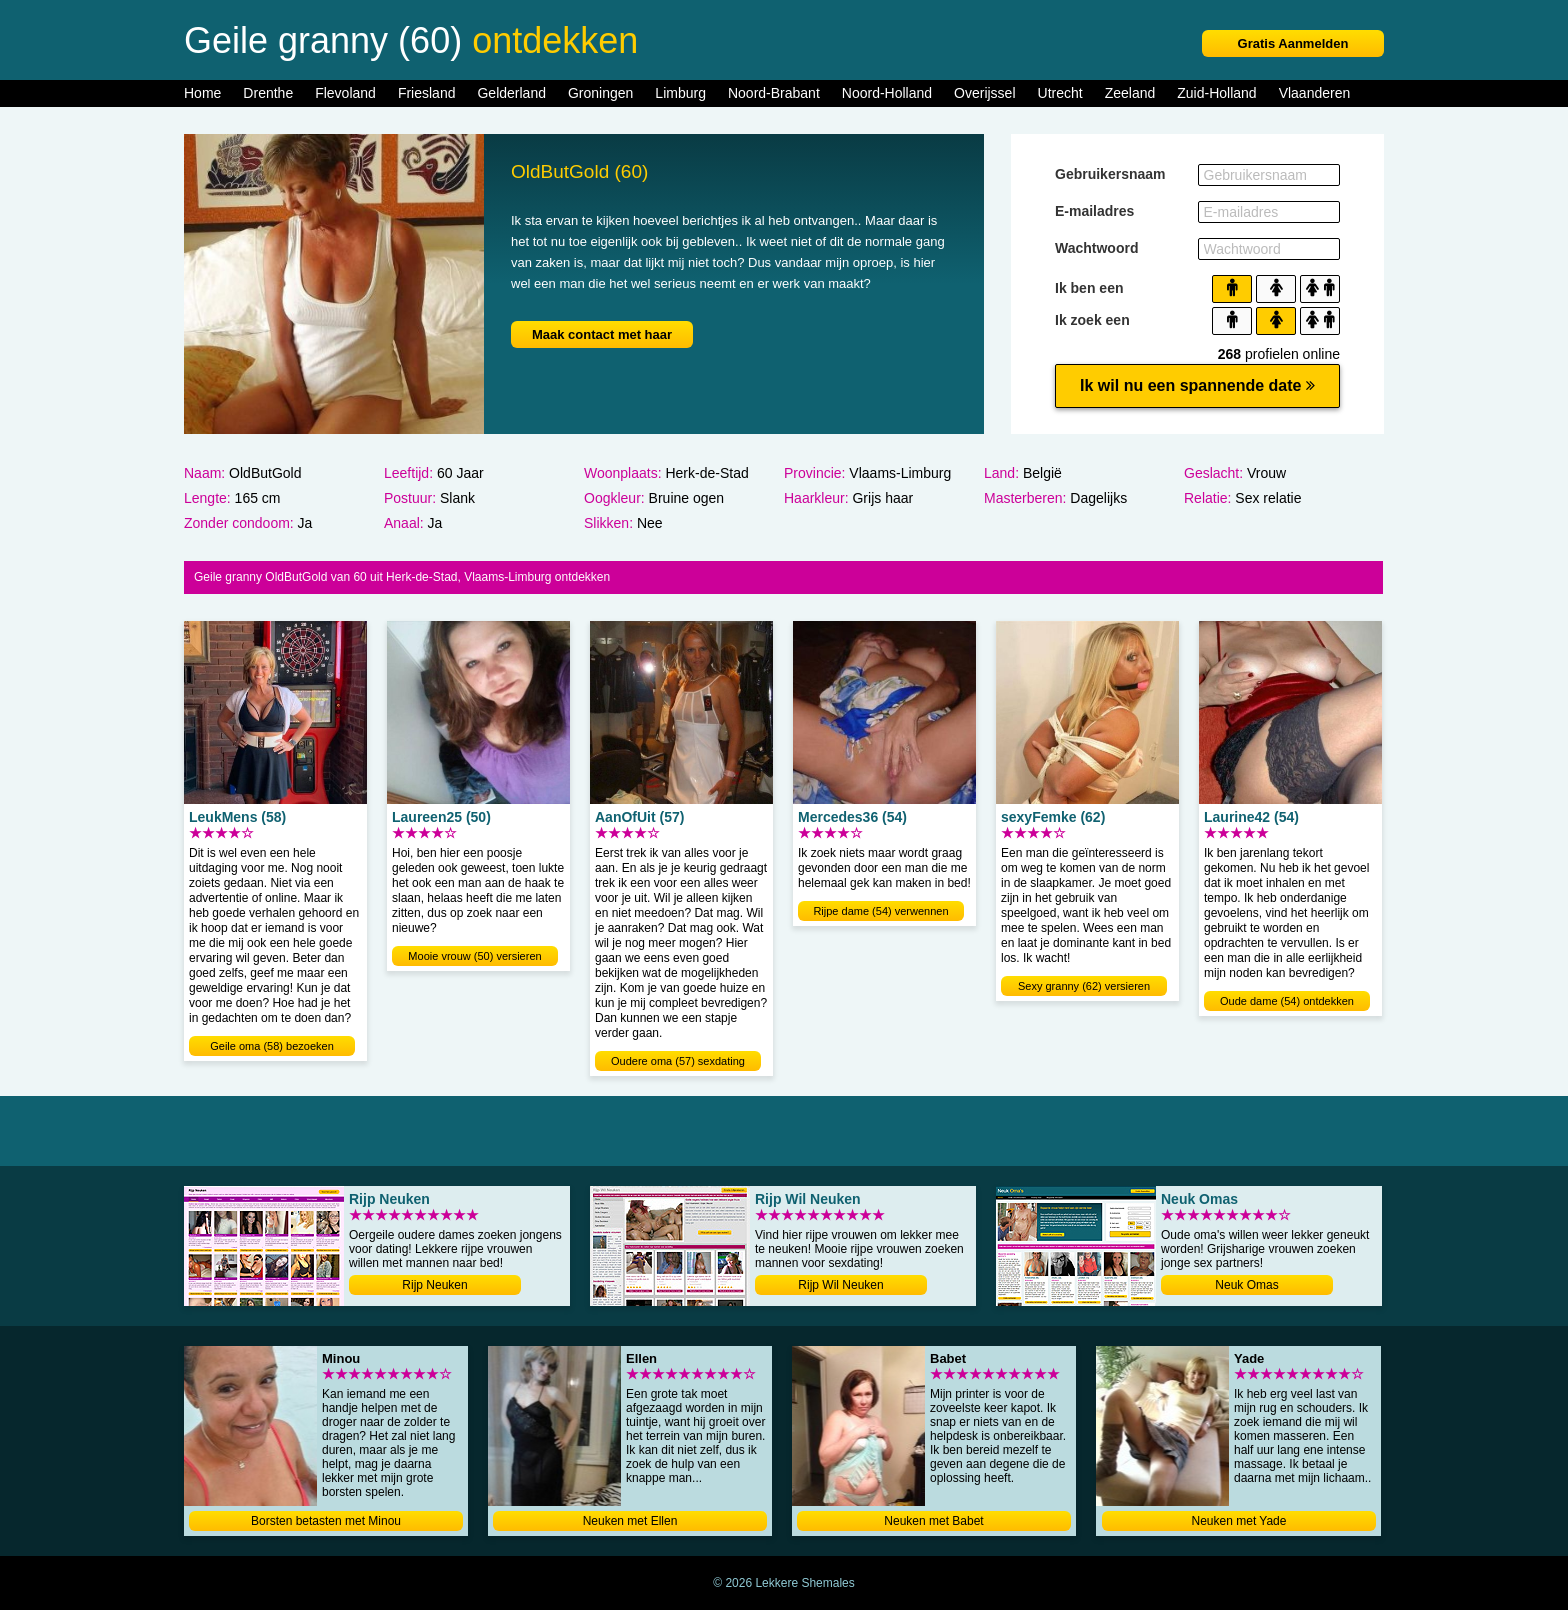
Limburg (680, 93)
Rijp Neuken (434, 1285)
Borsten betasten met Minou (326, 1521)
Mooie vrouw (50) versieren (474, 956)
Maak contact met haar (602, 334)
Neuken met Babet (933, 1521)
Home (202, 93)
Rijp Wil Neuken (840, 1285)
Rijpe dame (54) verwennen (880, 911)
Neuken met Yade (1239, 1521)
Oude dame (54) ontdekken (1287, 1001)
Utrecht (1060, 93)
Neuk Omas (1246, 1285)
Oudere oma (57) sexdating (678, 1061)
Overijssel (984, 93)
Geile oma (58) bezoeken (272, 1046)
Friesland (427, 93)
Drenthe (268, 93)
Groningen (600, 93)
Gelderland (511, 93)
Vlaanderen (1315, 93)
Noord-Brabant (774, 93)
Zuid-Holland (1216, 93)
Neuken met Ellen (630, 1521)
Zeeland (1130, 93)
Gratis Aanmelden (1293, 43)
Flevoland (345, 93)
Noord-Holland (887, 93)
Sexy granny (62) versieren (1084, 986)
